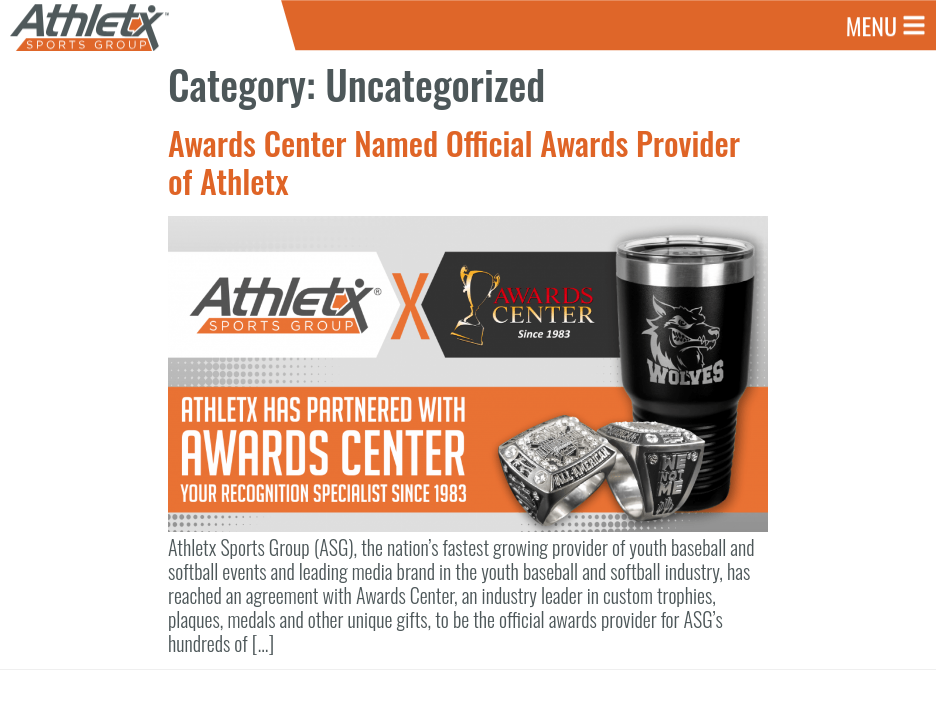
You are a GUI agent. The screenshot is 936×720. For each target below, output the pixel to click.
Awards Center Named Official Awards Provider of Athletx (454, 161)
